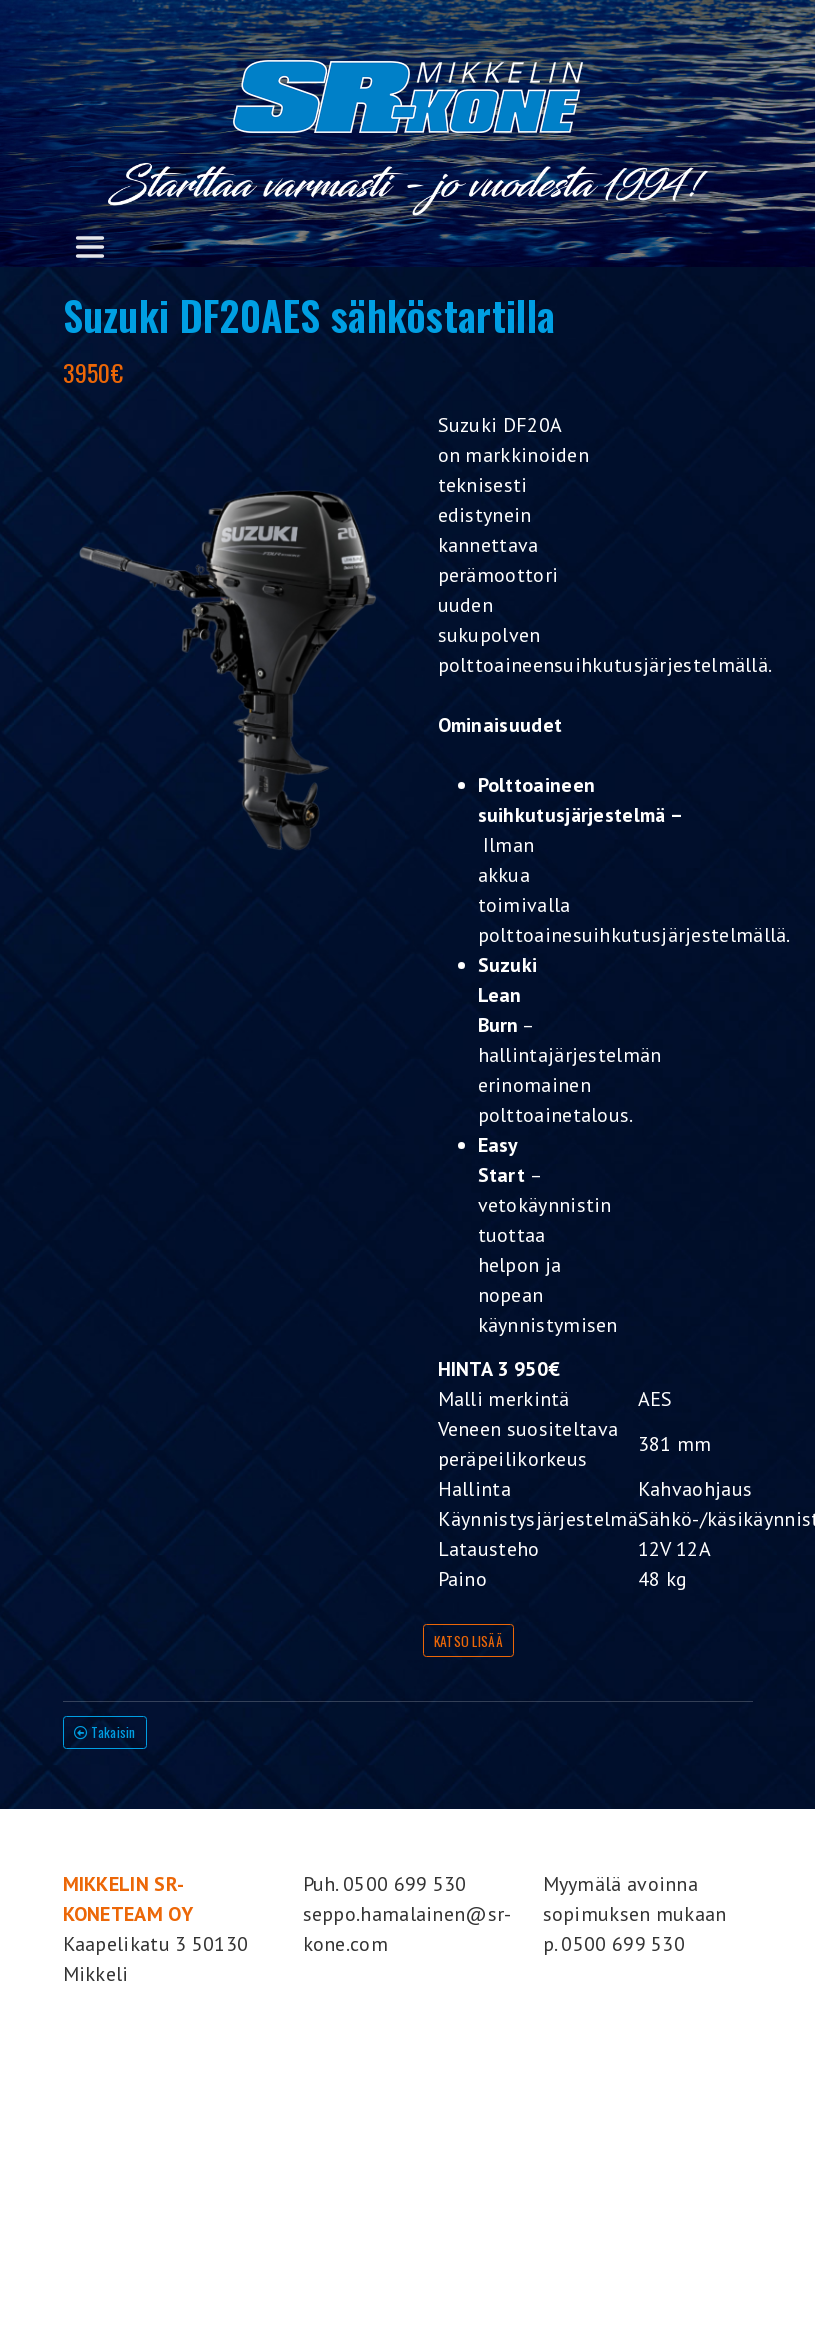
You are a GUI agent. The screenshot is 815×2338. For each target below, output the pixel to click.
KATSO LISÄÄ (468, 1641)
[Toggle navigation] (90, 246)
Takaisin (105, 1732)
